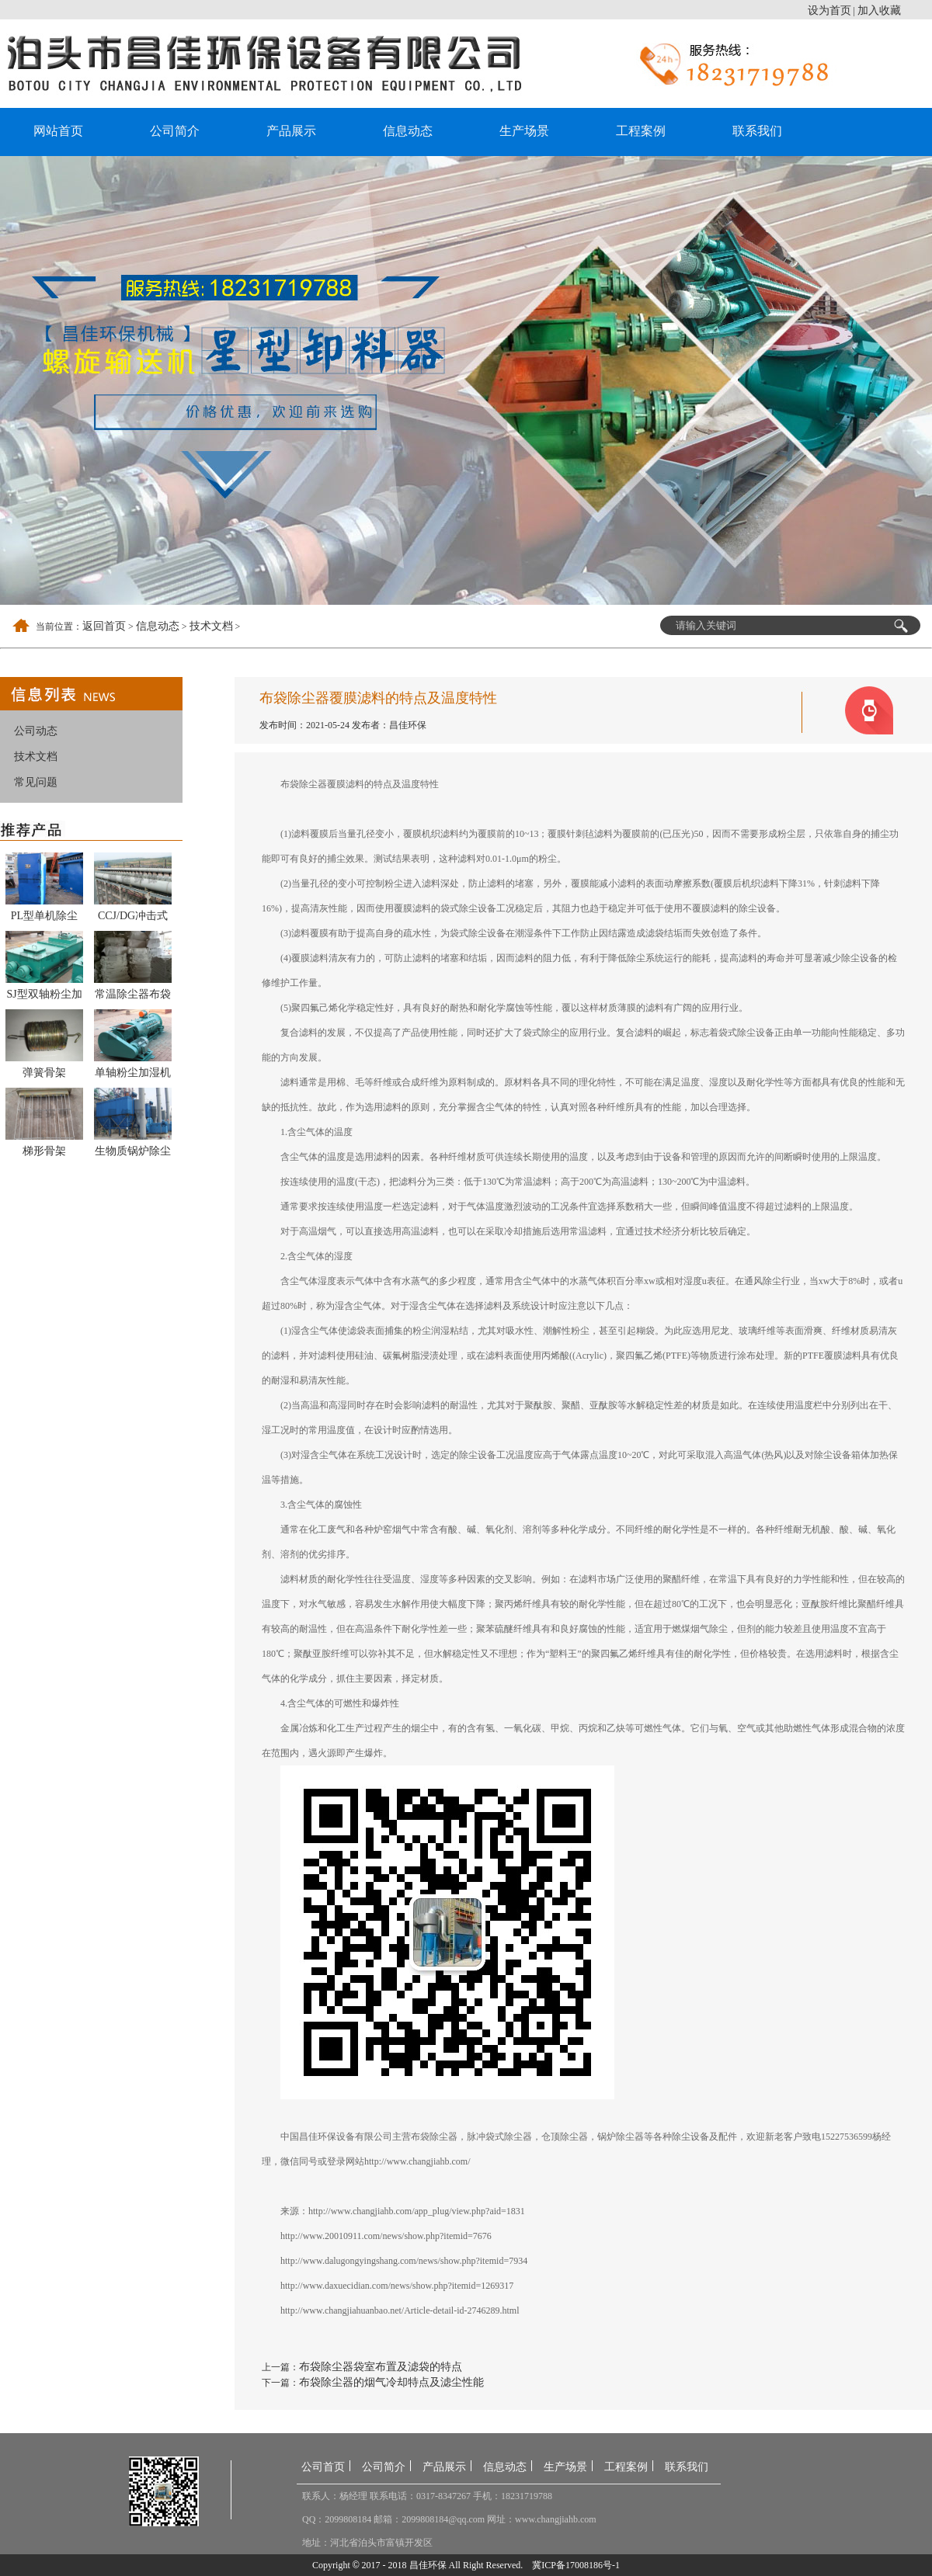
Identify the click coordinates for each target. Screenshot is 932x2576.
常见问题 (35, 782)
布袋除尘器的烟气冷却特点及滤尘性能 (391, 2382)
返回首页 (104, 626)
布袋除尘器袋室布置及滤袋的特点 (380, 2367)
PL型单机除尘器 (44, 918)
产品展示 (291, 130)
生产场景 (524, 130)
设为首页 (829, 10)
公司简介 (175, 130)
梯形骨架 (44, 1151)
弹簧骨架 (44, 1072)
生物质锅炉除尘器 (133, 1153)
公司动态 (35, 731)
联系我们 (757, 130)
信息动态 (408, 130)
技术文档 (211, 626)
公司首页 (323, 2467)
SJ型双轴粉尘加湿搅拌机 (44, 996)
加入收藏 (879, 10)
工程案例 (641, 130)
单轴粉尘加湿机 (133, 1072)
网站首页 (58, 130)
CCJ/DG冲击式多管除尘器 (133, 918)
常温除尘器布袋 (133, 994)
